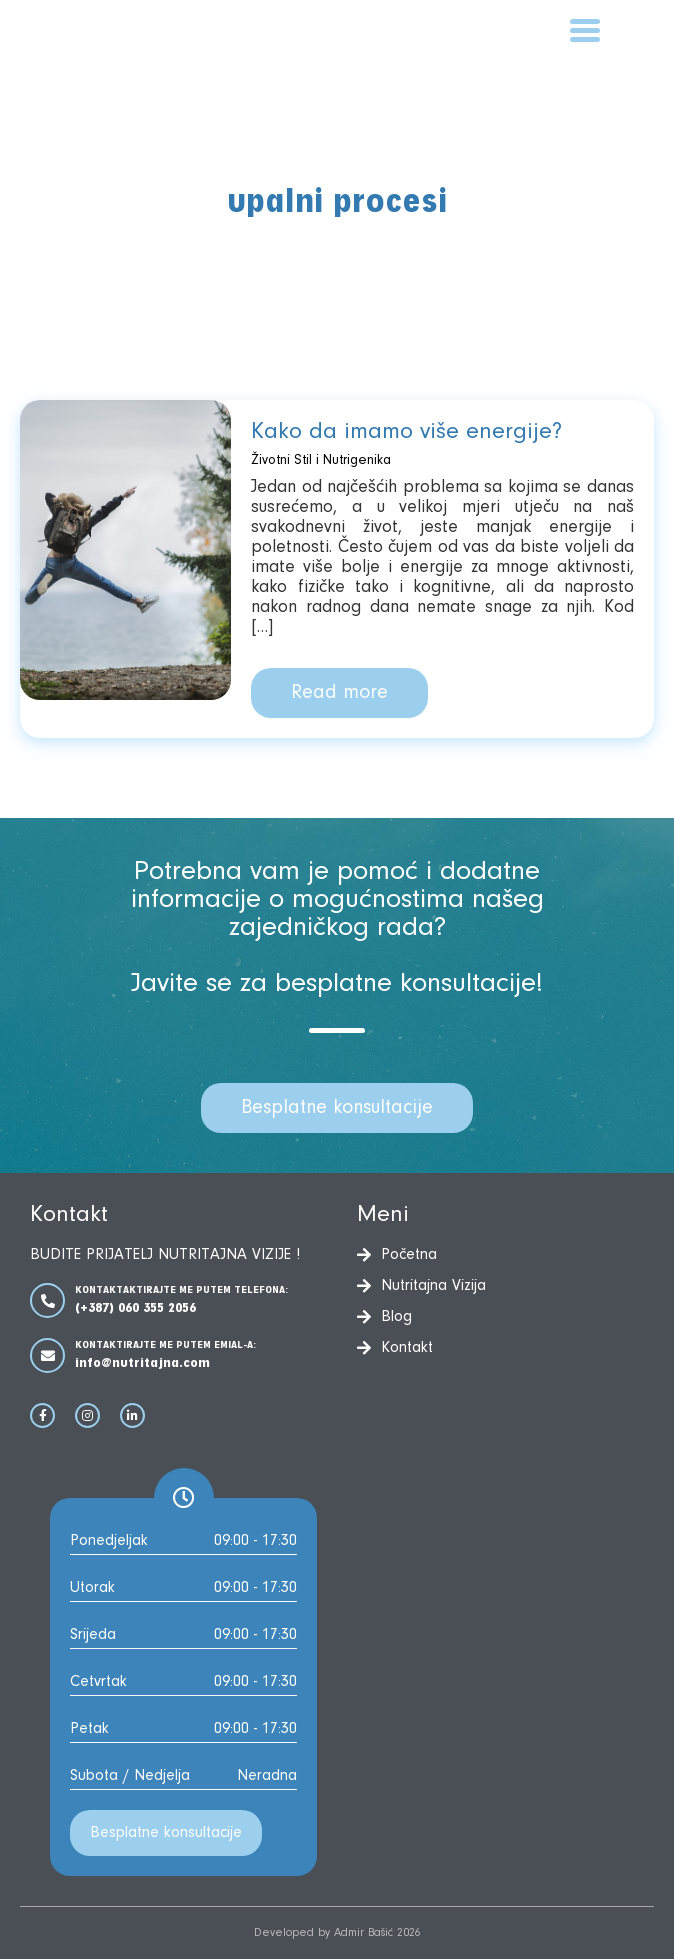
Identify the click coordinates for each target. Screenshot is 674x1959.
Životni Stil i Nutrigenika (321, 461)
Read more (339, 693)
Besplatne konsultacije (337, 1108)
